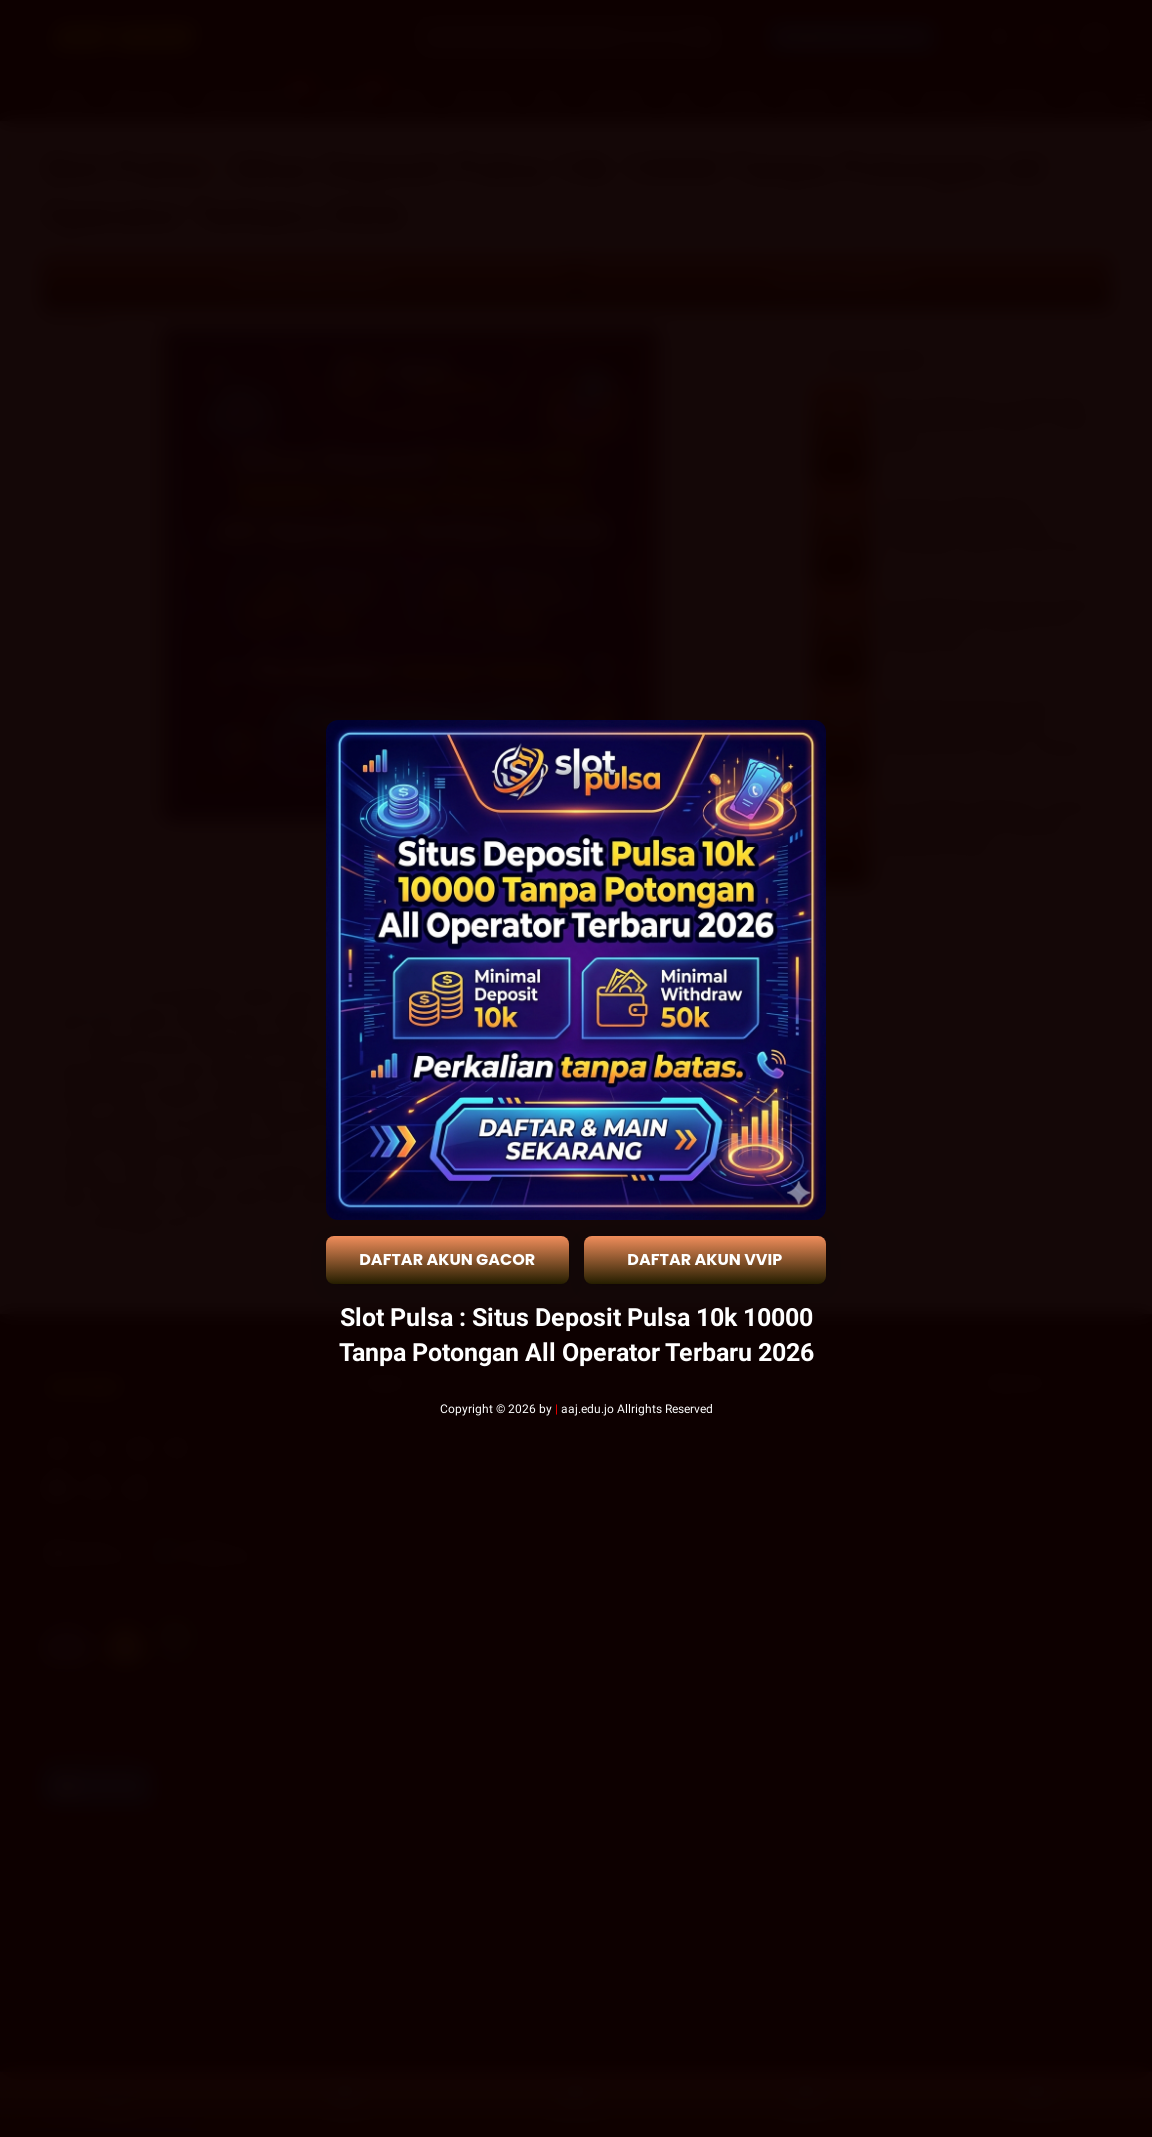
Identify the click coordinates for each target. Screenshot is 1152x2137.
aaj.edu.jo (587, 1409)
